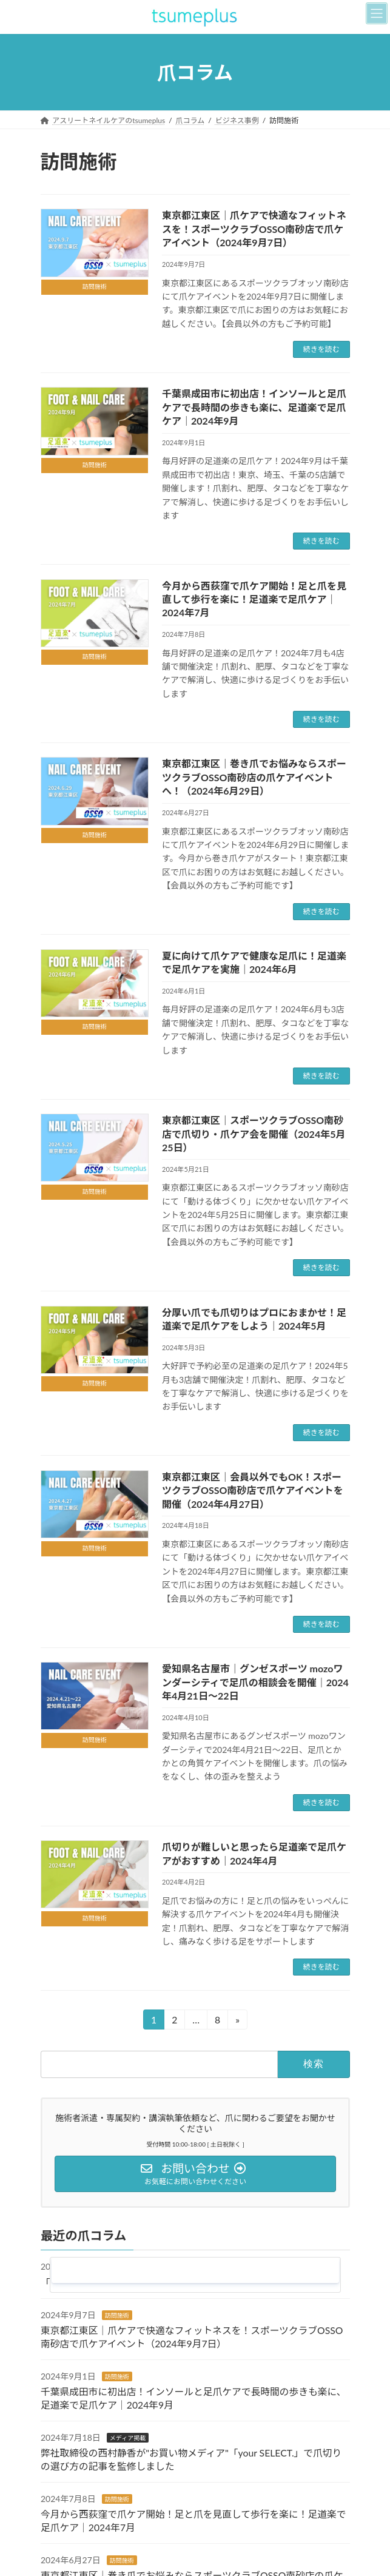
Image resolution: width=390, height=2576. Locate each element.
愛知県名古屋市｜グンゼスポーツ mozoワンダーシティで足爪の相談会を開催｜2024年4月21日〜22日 (255, 1682)
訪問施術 (116, 2315)
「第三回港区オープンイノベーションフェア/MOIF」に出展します (183, 2282)
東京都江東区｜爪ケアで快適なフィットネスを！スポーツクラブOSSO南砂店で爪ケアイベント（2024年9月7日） (254, 228)
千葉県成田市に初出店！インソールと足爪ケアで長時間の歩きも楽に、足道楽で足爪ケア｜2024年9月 (254, 407)
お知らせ (121, 2266)
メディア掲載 (127, 2437)
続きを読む (321, 349)
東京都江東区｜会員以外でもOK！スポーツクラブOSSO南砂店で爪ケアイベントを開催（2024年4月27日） (252, 1490)
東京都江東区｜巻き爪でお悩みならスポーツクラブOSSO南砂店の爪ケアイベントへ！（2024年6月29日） (254, 777)
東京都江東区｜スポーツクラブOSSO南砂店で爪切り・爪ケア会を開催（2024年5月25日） (253, 1133)
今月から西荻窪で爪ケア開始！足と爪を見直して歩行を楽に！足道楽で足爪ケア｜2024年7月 (254, 599)
